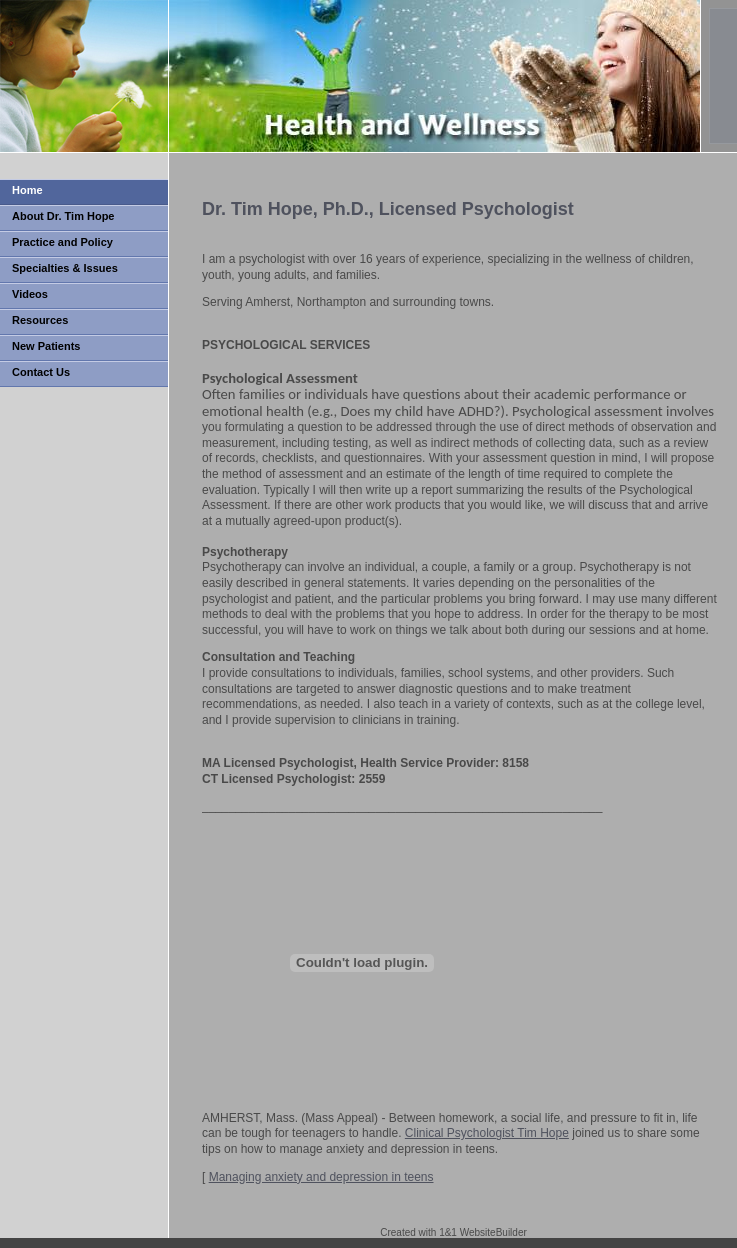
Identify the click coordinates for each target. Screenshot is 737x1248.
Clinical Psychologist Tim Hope (487, 1133)
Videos (30, 294)
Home (27, 190)
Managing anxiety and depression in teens (321, 1177)
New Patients (46, 346)
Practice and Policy (62, 242)
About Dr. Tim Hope (63, 216)
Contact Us (41, 372)
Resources (40, 320)
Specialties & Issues (65, 268)
